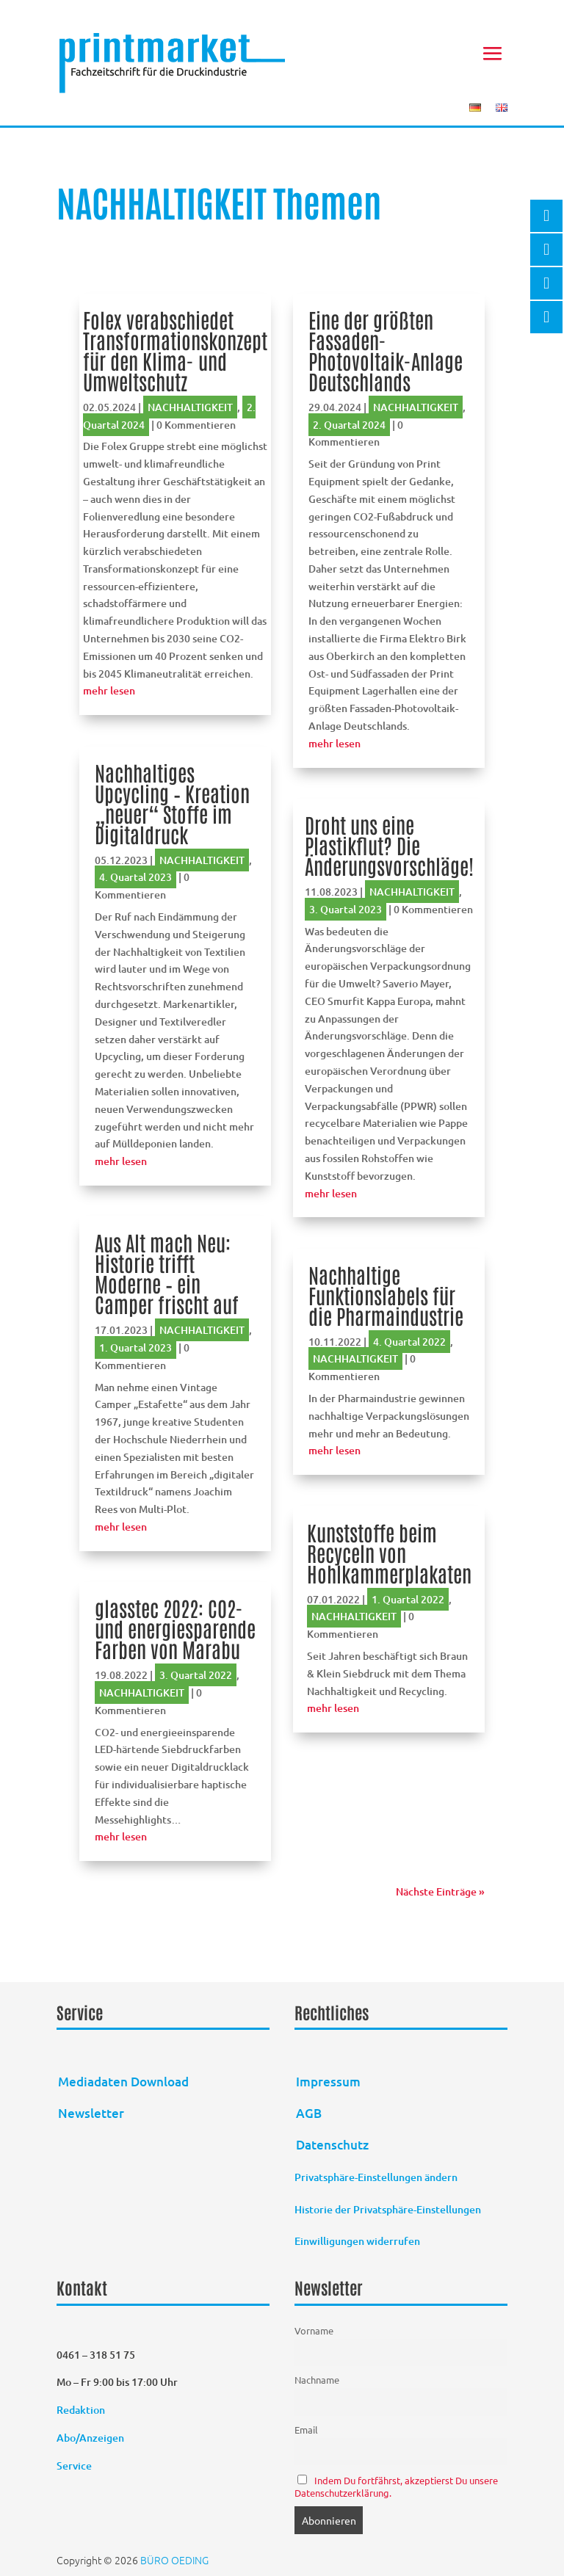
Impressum (328, 2081)
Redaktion (82, 2410)
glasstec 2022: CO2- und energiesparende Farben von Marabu (175, 1628)
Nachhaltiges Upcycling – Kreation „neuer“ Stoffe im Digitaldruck (172, 803)
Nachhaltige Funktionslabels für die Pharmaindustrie (385, 1295)
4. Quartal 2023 (135, 877)
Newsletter (91, 2113)
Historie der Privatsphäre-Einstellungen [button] (387, 2209)
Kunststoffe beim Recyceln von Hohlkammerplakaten (389, 1552)
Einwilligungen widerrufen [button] (357, 2241)
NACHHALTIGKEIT (190, 407)
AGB (309, 2113)
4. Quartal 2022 (409, 1342)
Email (306, 2429)
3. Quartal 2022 (195, 1675)
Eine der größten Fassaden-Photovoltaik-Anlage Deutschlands (385, 350)
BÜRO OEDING (174, 2560)
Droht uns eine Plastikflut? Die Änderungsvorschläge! (389, 845)
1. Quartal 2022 (408, 1599)
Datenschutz (332, 2144)
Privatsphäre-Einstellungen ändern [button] (376, 2177)
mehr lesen (109, 690)
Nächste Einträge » (440, 1891)
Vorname (313, 2330)
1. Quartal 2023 (135, 1347)
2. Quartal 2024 (349, 425)
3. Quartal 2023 (345, 909)
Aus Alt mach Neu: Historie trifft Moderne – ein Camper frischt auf (167, 1273)
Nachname (316, 2379)
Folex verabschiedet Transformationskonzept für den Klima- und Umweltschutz (175, 350)
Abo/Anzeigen (90, 2438)
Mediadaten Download (123, 2081)
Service (74, 2465)
